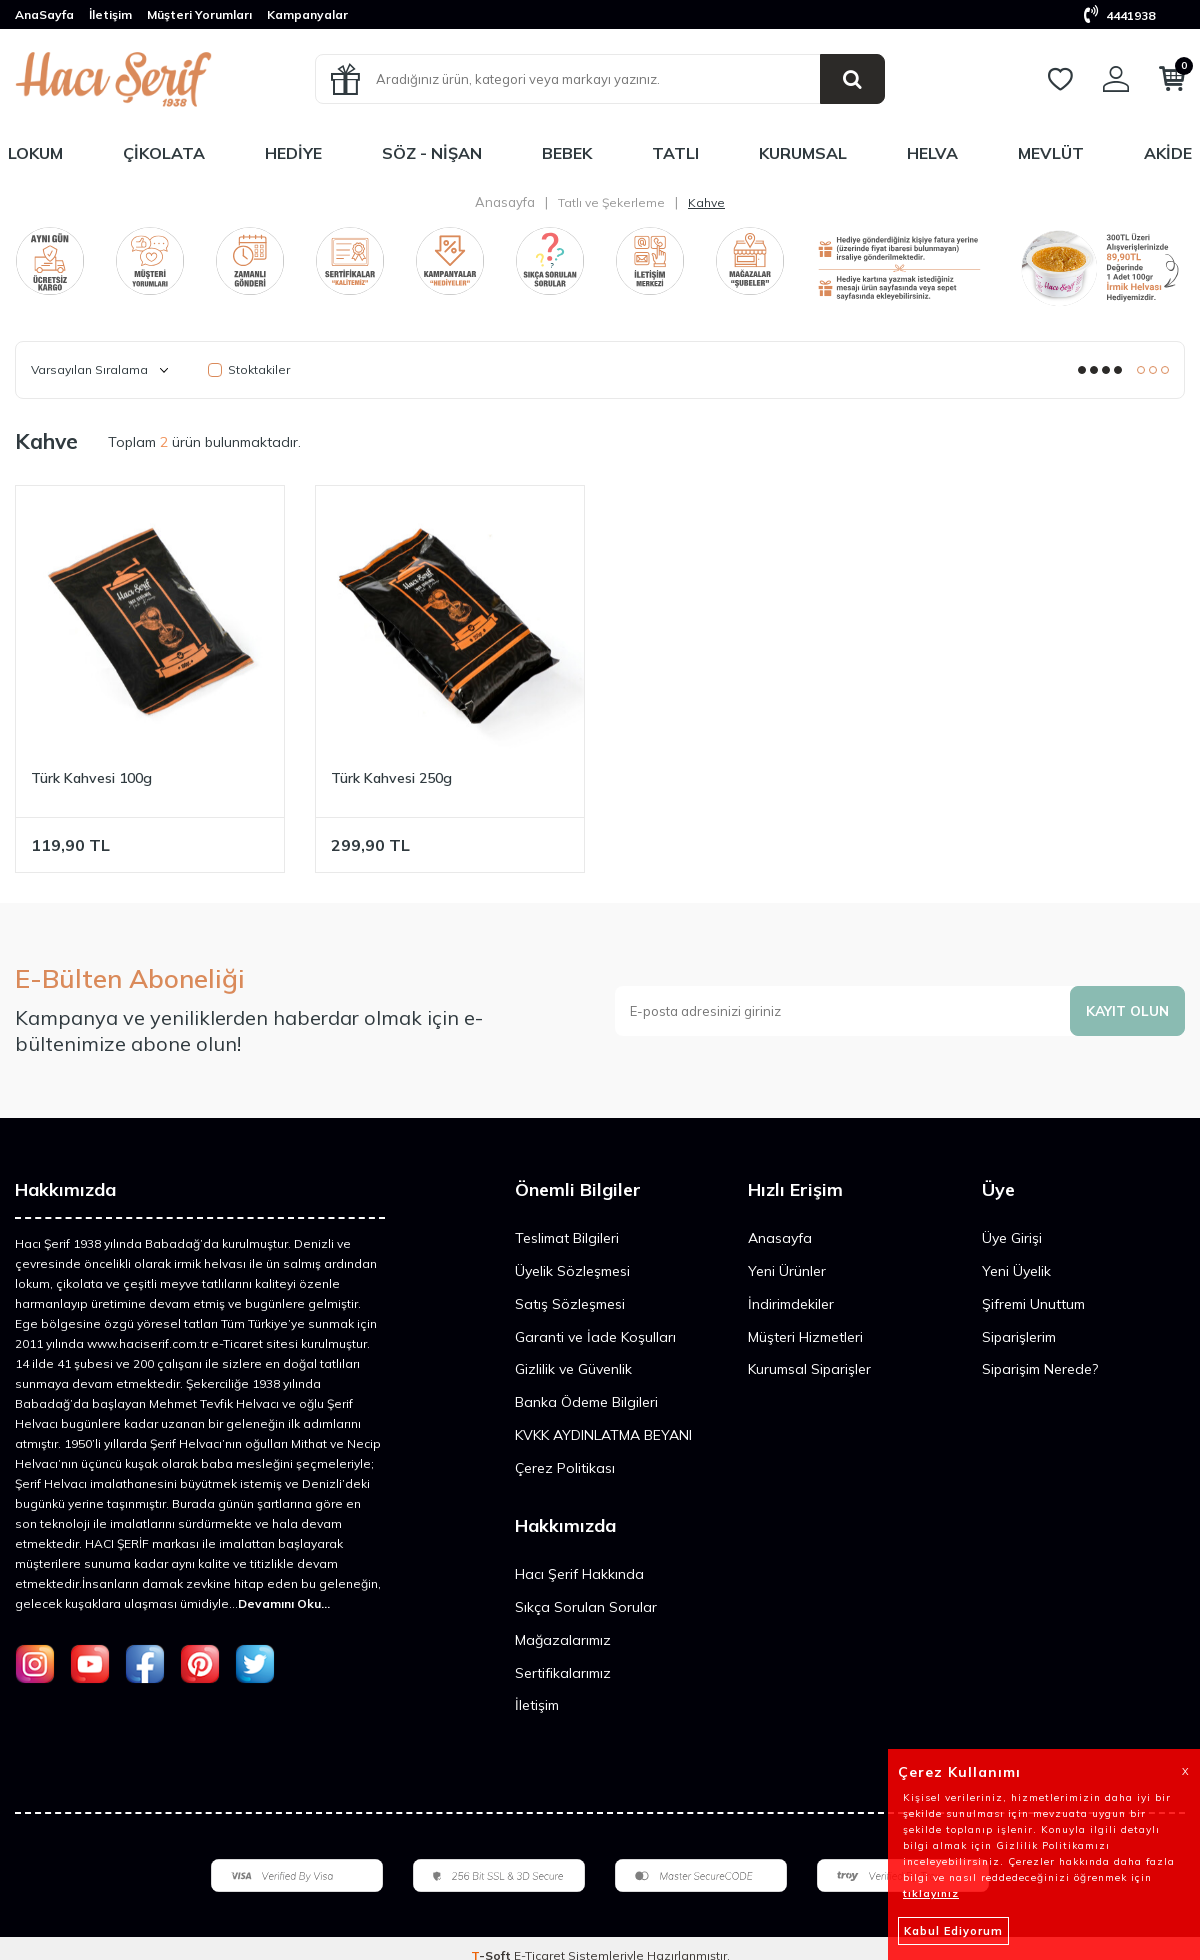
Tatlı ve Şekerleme (611, 202)
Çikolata (164, 153)
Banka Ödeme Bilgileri (586, 1402)
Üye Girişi (1012, 1238)
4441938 (1119, 15)
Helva (932, 153)
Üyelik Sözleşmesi (572, 1271)
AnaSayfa (44, 14)
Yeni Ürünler (787, 1271)
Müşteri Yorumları (199, 14)
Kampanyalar (307, 14)
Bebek (567, 153)
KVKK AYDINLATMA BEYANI (603, 1435)
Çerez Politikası (565, 1468)
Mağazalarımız (563, 1640)
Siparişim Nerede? (1040, 1369)
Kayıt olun (1126, 1010)
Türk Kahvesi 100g (91, 778)
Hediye (293, 153)
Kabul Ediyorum (953, 1931)
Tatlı (675, 153)
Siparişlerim (1019, 1337)
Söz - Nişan (432, 153)
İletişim (110, 14)
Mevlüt (1051, 153)
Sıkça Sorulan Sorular (586, 1607)
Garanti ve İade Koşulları (595, 1337)
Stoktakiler (249, 369)
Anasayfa (505, 202)
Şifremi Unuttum (1033, 1304)
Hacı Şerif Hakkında (579, 1574)
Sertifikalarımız (563, 1673)
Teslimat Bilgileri (567, 1238)
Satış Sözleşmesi (570, 1304)
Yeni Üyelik (1016, 1271)
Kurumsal (803, 153)
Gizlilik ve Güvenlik (573, 1369)
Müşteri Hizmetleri (805, 1337)
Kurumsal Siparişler (809, 1369)
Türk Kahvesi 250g (391, 778)
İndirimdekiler (791, 1304)
